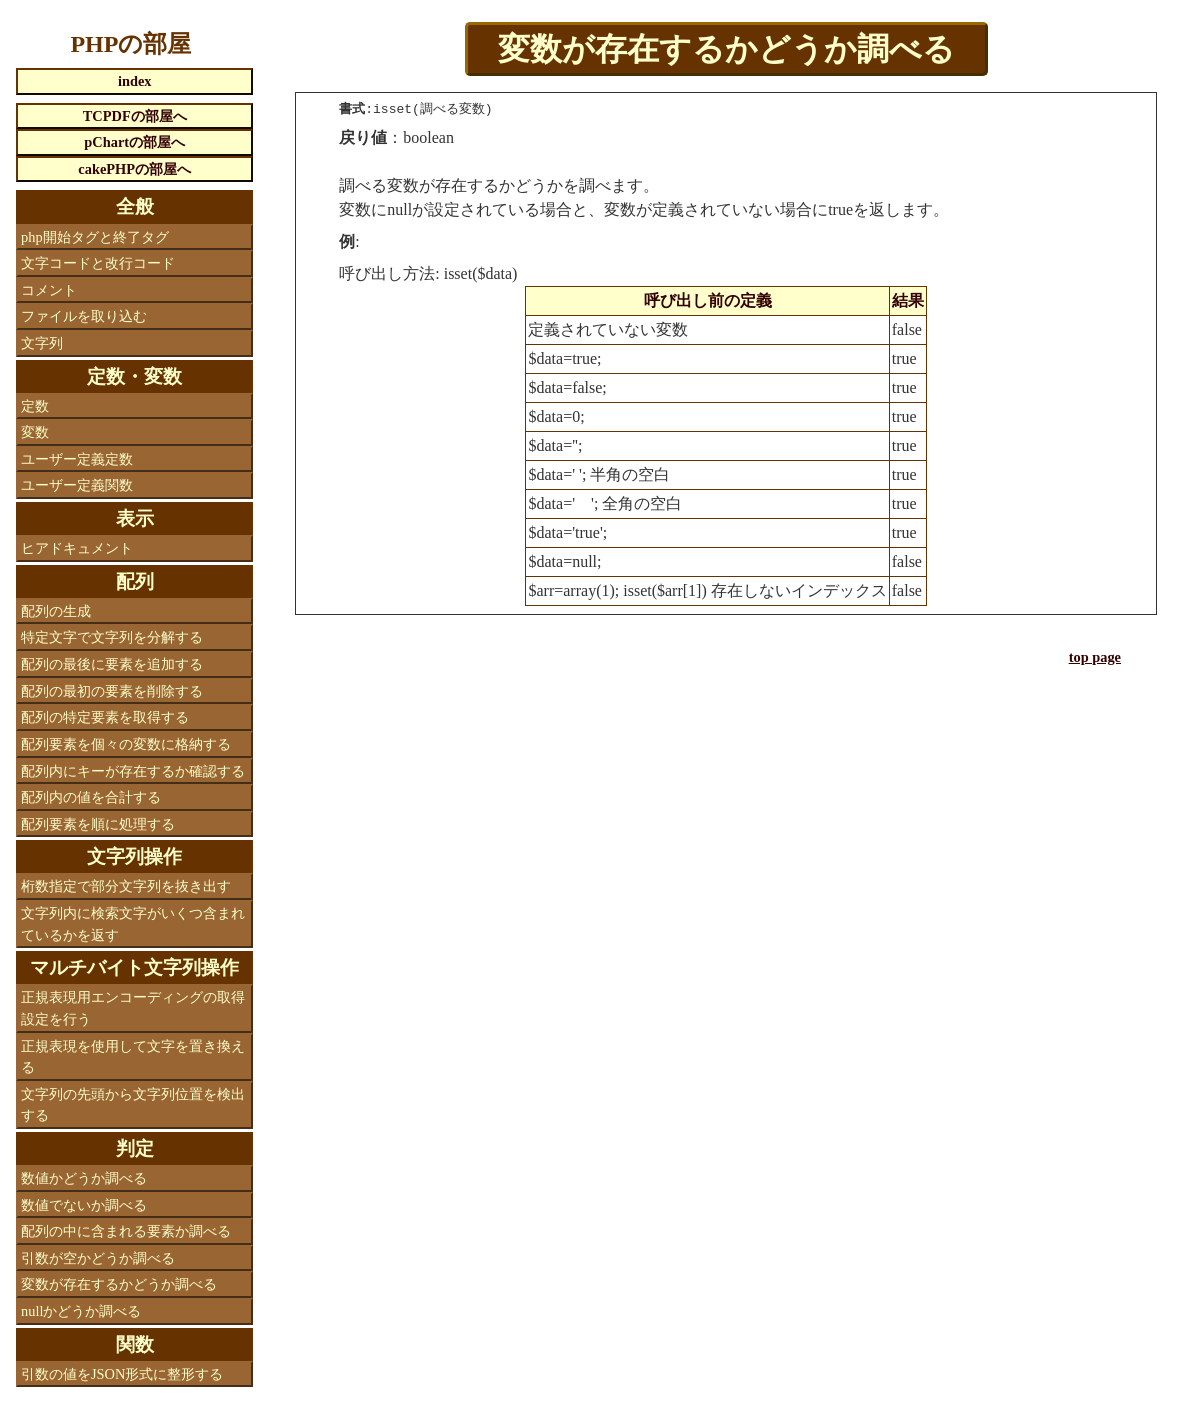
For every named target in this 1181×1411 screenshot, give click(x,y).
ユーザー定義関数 (77, 485)
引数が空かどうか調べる (98, 1258)
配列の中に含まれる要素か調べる (126, 1231)
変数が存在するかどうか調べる (119, 1284)
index (135, 81)
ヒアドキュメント (77, 548)
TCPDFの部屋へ (135, 116)
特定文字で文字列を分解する (112, 637)
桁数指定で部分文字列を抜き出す (126, 886)
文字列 (42, 343)
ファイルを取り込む (84, 316)
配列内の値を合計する (91, 797)
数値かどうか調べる (84, 1178)
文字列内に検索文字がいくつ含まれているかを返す (133, 924)
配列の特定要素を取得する (105, 717)
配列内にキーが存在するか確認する (133, 771)
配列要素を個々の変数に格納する (126, 744)
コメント (49, 290)
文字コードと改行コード (98, 263)
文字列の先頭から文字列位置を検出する (133, 1105)
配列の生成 (56, 611)
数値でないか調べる (84, 1205)
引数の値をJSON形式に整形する (122, 1374)
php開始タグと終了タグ (95, 237)
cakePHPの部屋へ (134, 169)
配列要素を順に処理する (98, 824)
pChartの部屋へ (134, 142)
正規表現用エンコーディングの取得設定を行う (133, 1008)
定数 (35, 406)
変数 (35, 432)
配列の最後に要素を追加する (112, 664)
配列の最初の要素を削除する (112, 691)
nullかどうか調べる (81, 1311)
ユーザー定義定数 (77, 459)
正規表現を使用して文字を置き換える (133, 1057)
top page (1095, 657)
